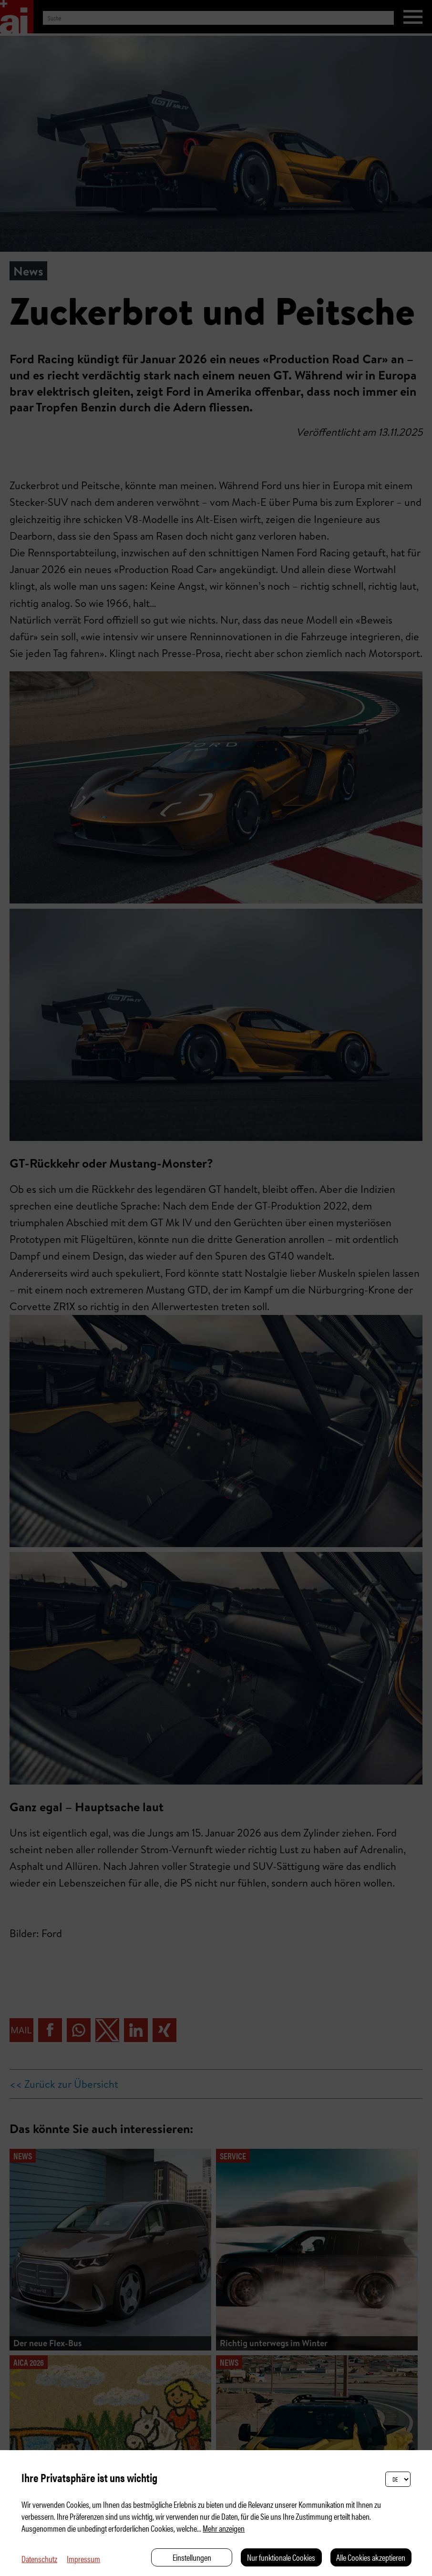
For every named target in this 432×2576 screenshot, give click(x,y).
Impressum (83, 2559)
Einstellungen (192, 2557)
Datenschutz (39, 2559)
